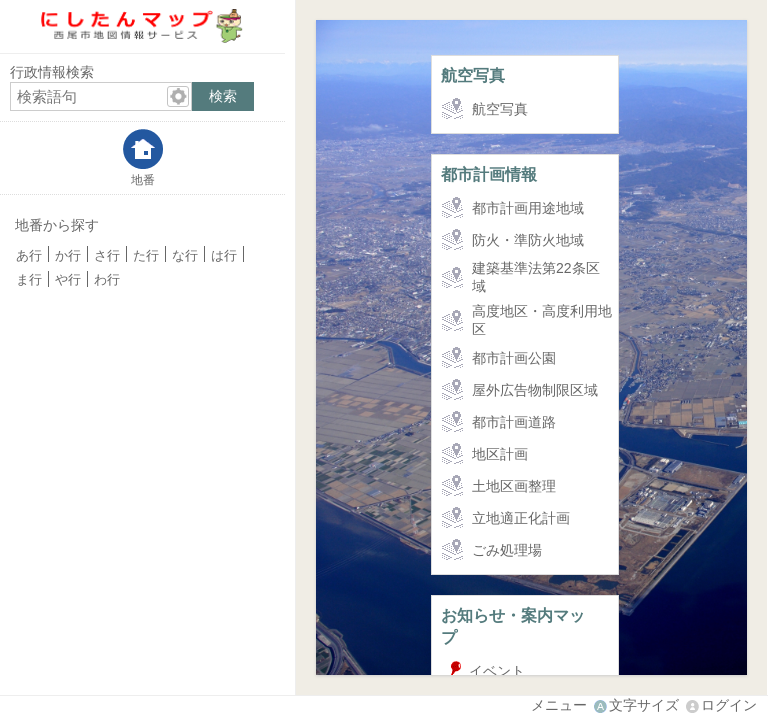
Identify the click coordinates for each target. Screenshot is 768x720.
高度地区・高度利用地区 (542, 320)
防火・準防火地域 (528, 240)
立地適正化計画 (521, 518)
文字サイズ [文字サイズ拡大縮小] (644, 705)
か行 (68, 256)
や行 (68, 280)
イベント (497, 671)
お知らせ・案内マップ (513, 626)
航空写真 (473, 75)
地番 (143, 179)
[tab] (142, 158)
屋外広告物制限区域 (535, 390)
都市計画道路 (514, 422)
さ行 (107, 256)
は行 (224, 256)
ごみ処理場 (507, 550)
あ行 (29, 256)
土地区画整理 (514, 486)
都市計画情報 (489, 174)
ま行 (29, 280)
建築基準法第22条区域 (536, 277)
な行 (185, 256)
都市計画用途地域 (528, 208)
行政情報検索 (52, 72)
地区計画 (500, 454)
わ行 (107, 280)
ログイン (729, 705)
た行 (146, 256)
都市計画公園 (514, 358)
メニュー (559, 705)
